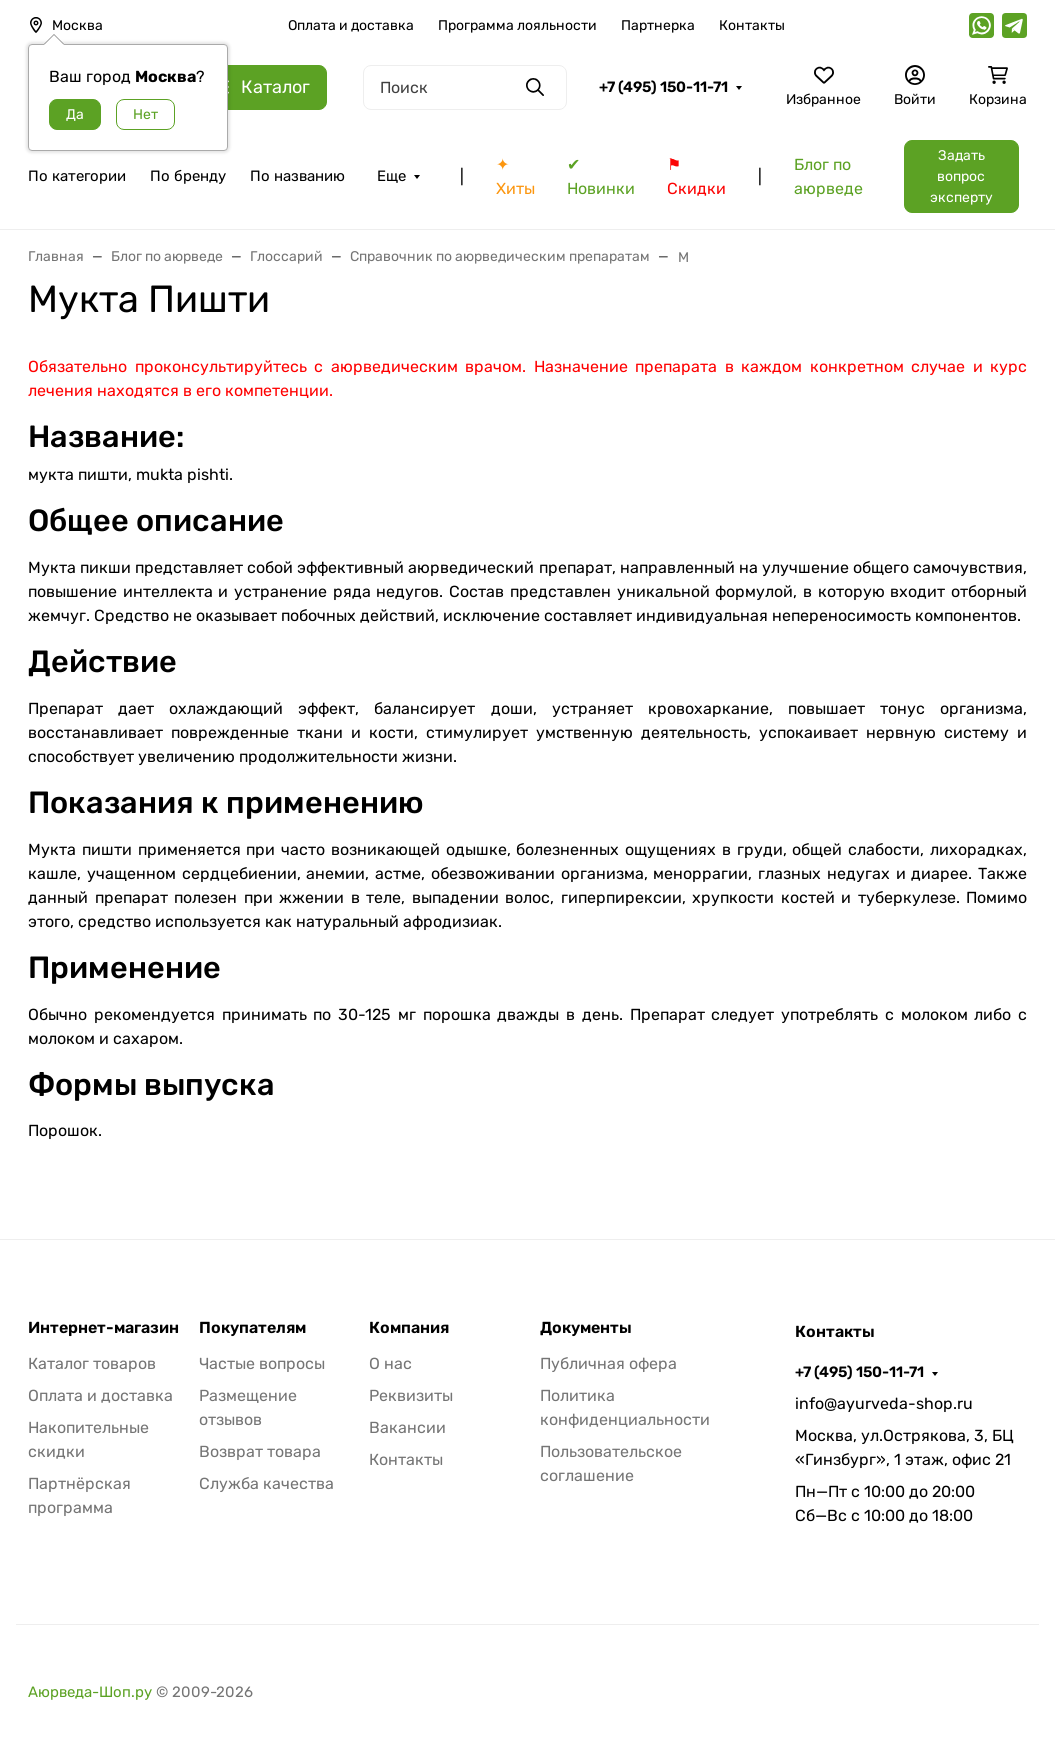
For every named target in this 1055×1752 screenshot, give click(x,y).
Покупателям (252, 1328)
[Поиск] (465, 87)
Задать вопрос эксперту (961, 176)
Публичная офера (608, 1363)
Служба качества (266, 1483)
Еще (391, 176)
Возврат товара (260, 1451)
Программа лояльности (517, 25)
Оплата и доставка (351, 25)
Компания (409, 1328)
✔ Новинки (601, 176)
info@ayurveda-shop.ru (884, 1403)
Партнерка (658, 25)
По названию (297, 176)
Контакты (752, 25)
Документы (586, 1328)
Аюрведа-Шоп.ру (90, 1692)
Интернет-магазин (103, 1328)
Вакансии (407, 1427)
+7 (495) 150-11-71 (663, 87)
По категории (77, 176)
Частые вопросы (262, 1363)
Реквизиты (411, 1395)
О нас (390, 1363)
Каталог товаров (92, 1363)
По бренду (188, 176)
